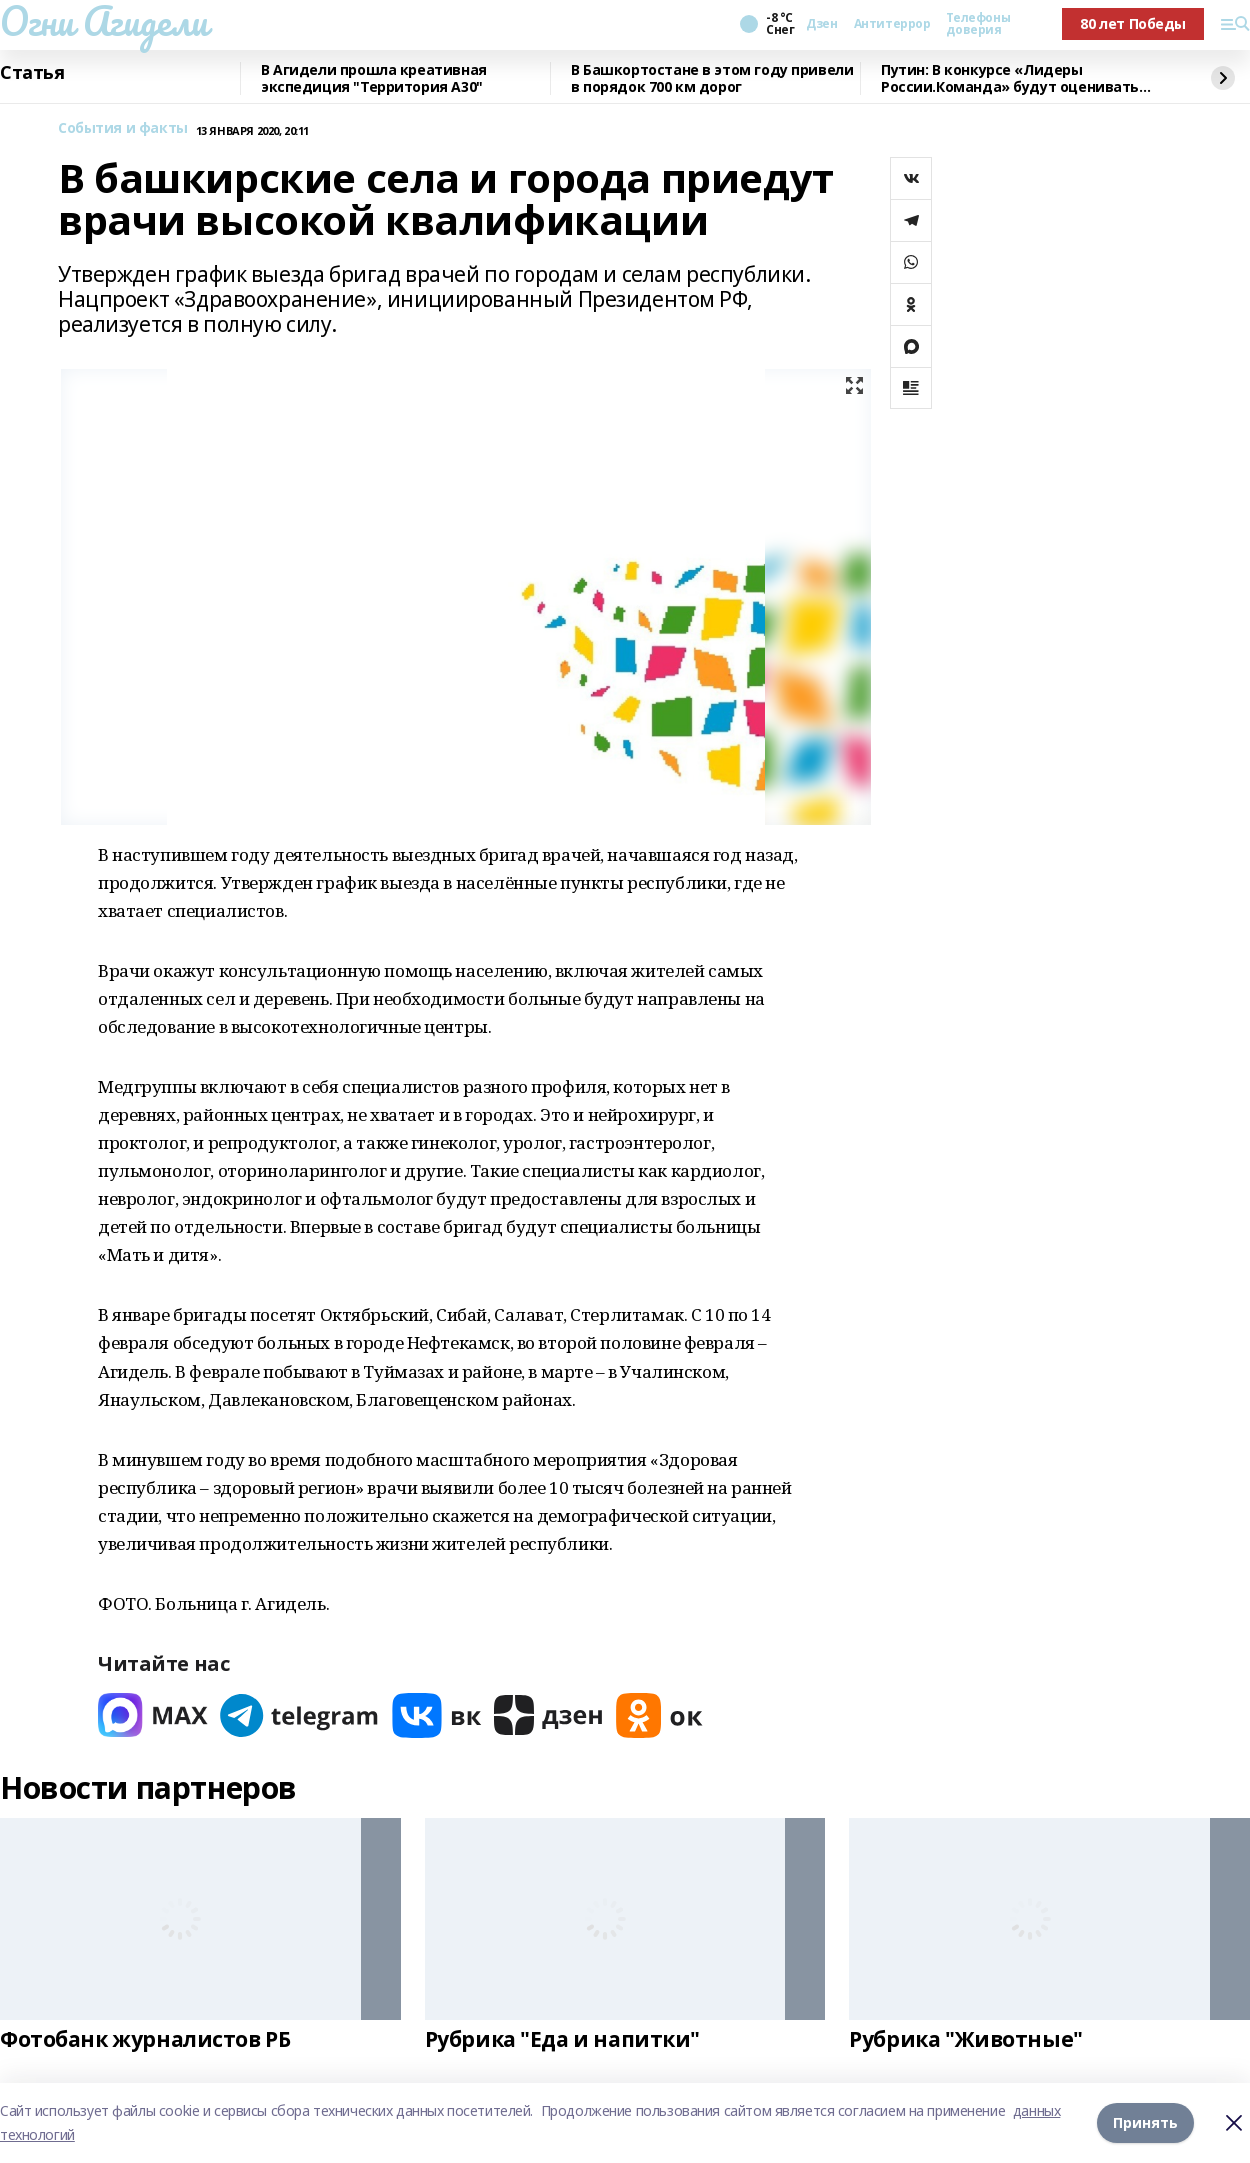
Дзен (821, 24)
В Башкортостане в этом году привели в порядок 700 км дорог (712, 78)
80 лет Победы (1133, 23)
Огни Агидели (104, 21)
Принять (1145, 2122)
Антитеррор (892, 24)
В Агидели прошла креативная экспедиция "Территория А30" (374, 78)
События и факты (123, 128)
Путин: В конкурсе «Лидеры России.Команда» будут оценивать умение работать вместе (1010, 78)
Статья (32, 73)
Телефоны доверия (978, 24)
